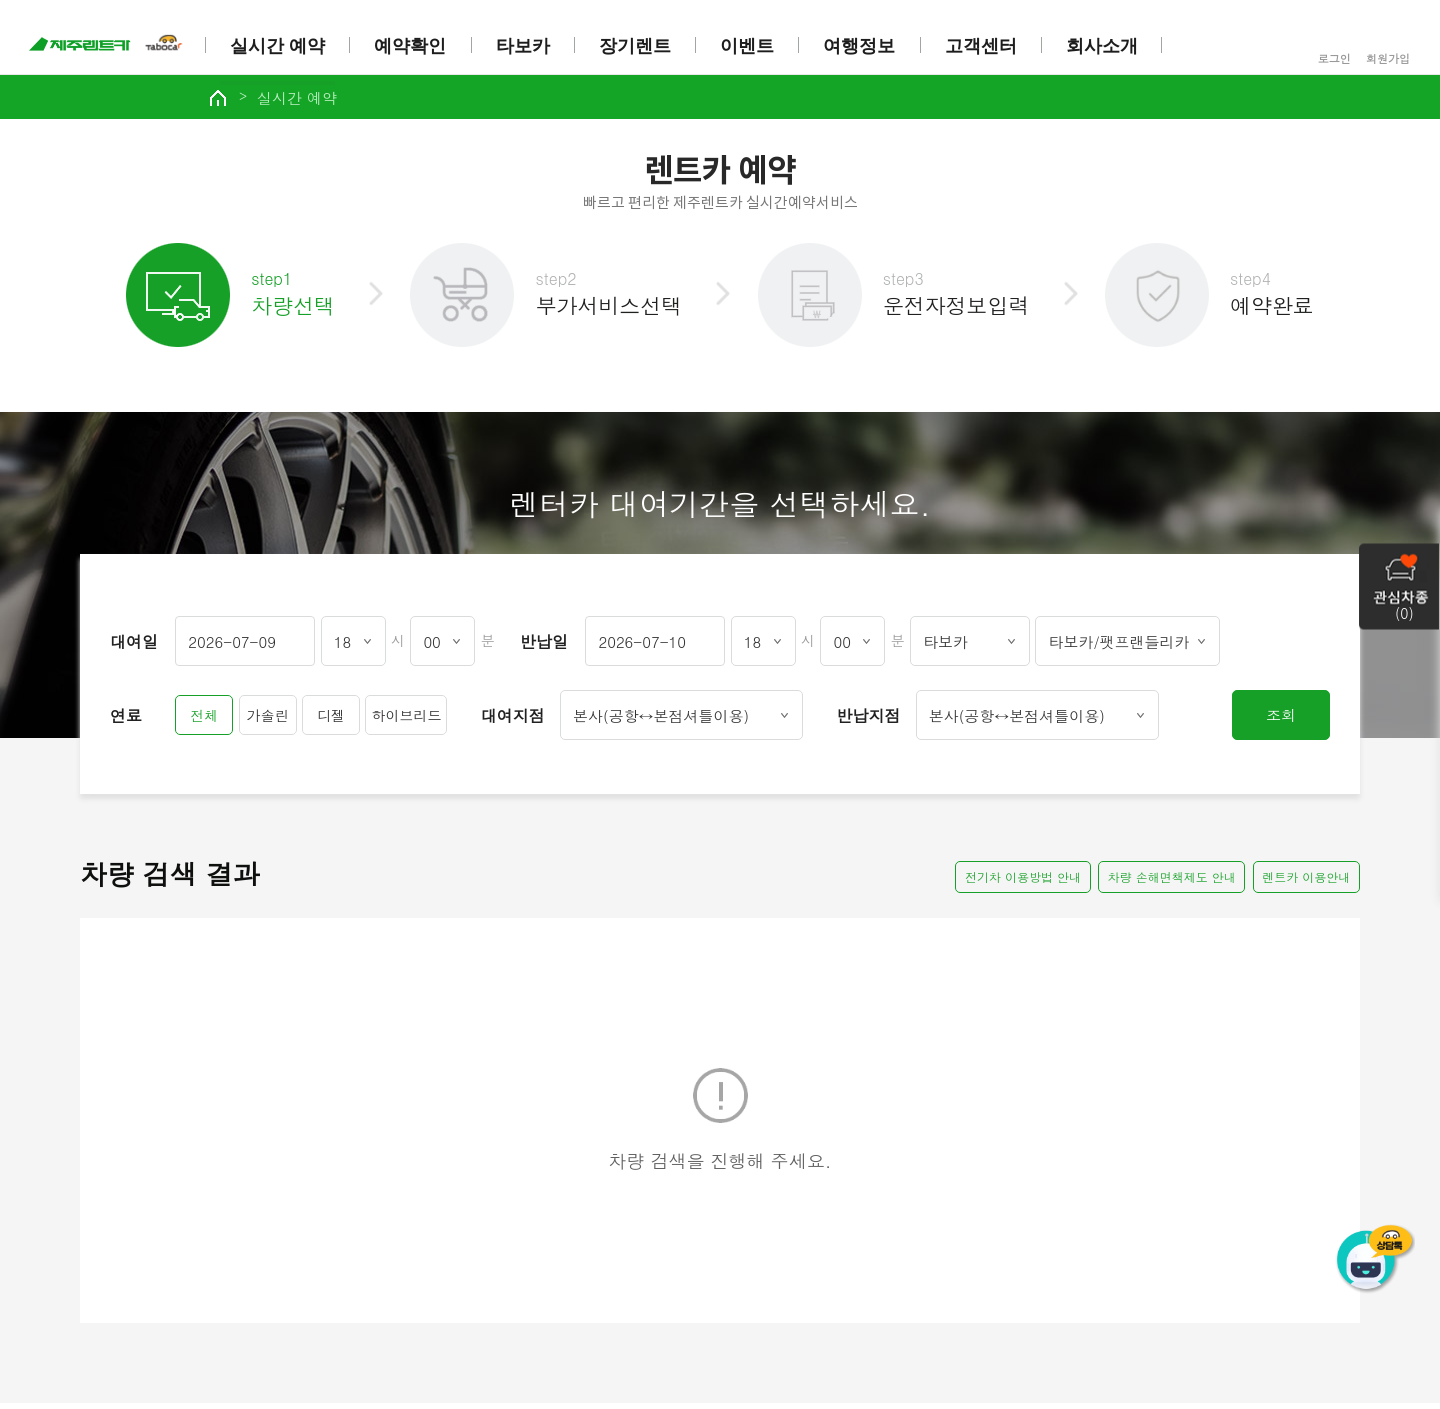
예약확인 (413, 46)
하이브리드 (406, 721)
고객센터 (983, 46)
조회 (1281, 720)
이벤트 (750, 46)
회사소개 (1105, 46)
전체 (204, 721)
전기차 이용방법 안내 (1016, 882)
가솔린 (268, 721)
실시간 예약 (279, 46)
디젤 (331, 721)
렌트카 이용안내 (1305, 882)
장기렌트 (637, 46)
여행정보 (862, 46)
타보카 (525, 46)
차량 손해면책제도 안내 (1168, 882)
